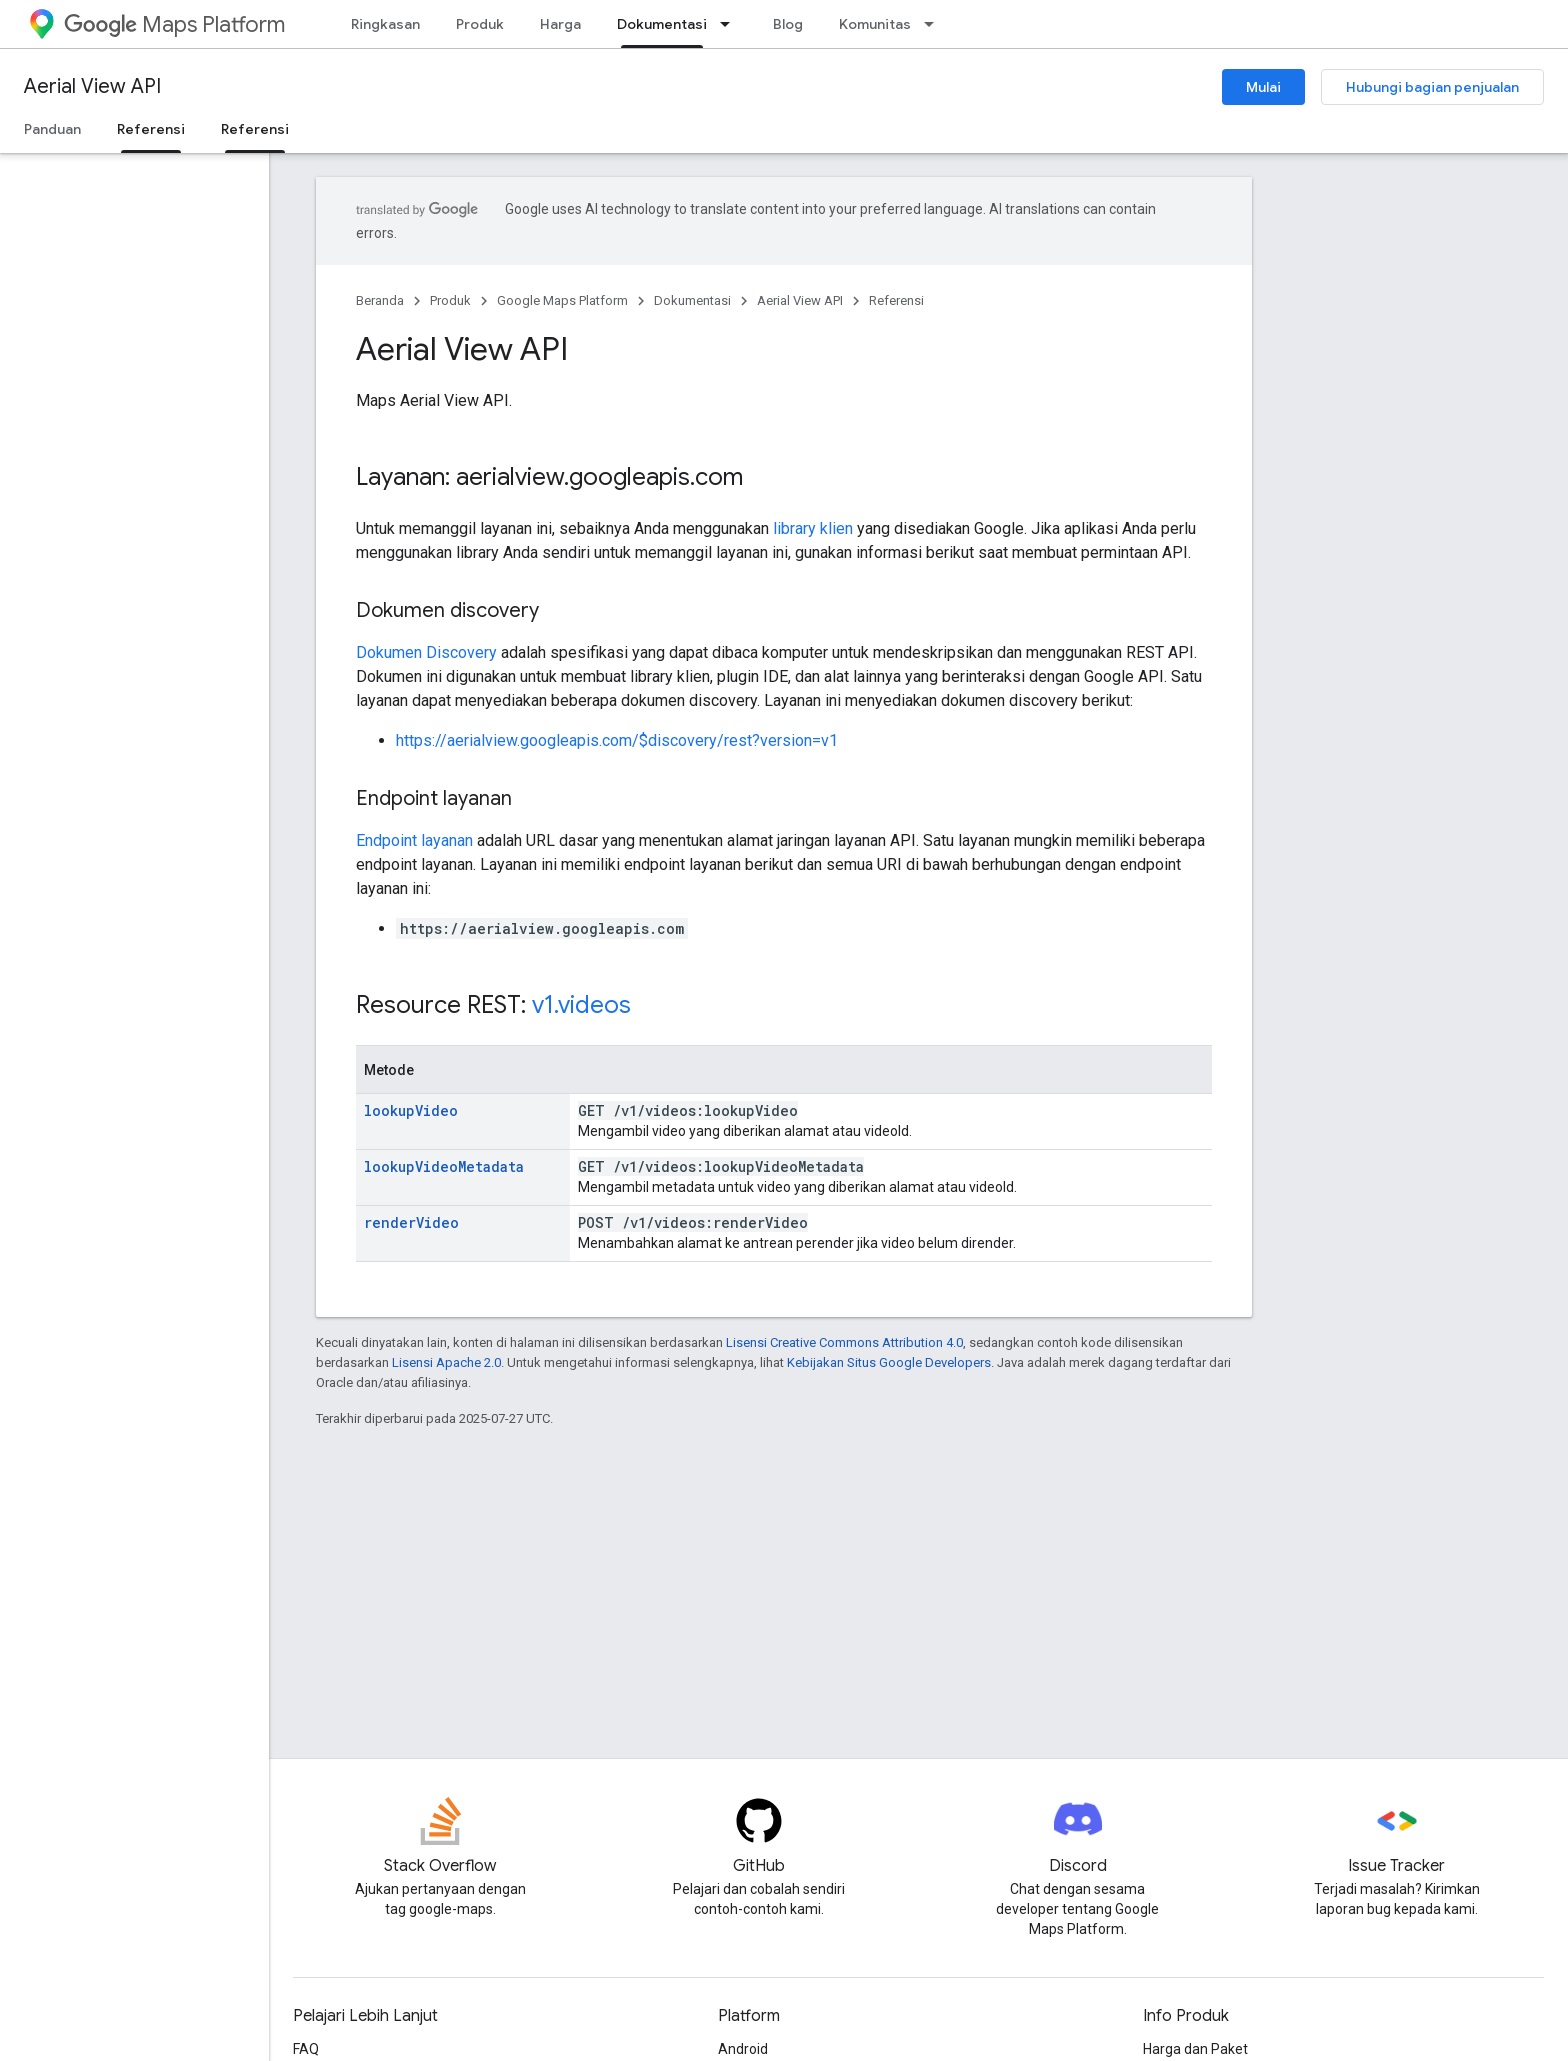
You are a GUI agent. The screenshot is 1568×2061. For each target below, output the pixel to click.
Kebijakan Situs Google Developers (889, 1362)
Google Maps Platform (562, 300)
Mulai (1263, 87)
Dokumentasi (692, 300)
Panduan (52, 129)
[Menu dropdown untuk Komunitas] (935, 24)
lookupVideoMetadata (444, 1166)
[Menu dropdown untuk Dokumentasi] (731, 24)
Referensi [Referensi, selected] (151, 129)
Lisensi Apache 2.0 (446, 1362)
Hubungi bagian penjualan (1432, 87)
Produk (480, 24)
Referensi (896, 300)
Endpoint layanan (414, 840)
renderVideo (411, 1222)
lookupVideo (411, 1110)
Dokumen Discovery (426, 652)
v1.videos (581, 1005)
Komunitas (875, 24)
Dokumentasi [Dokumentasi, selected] (662, 24)
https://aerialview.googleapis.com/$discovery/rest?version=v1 (617, 740)
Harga (560, 24)
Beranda (380, 300)
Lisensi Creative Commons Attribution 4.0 (844, 1342)
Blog (788, 24)
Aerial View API (92, 86)
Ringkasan (385, 24)
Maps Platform (174, 24)
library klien (813, 528)
